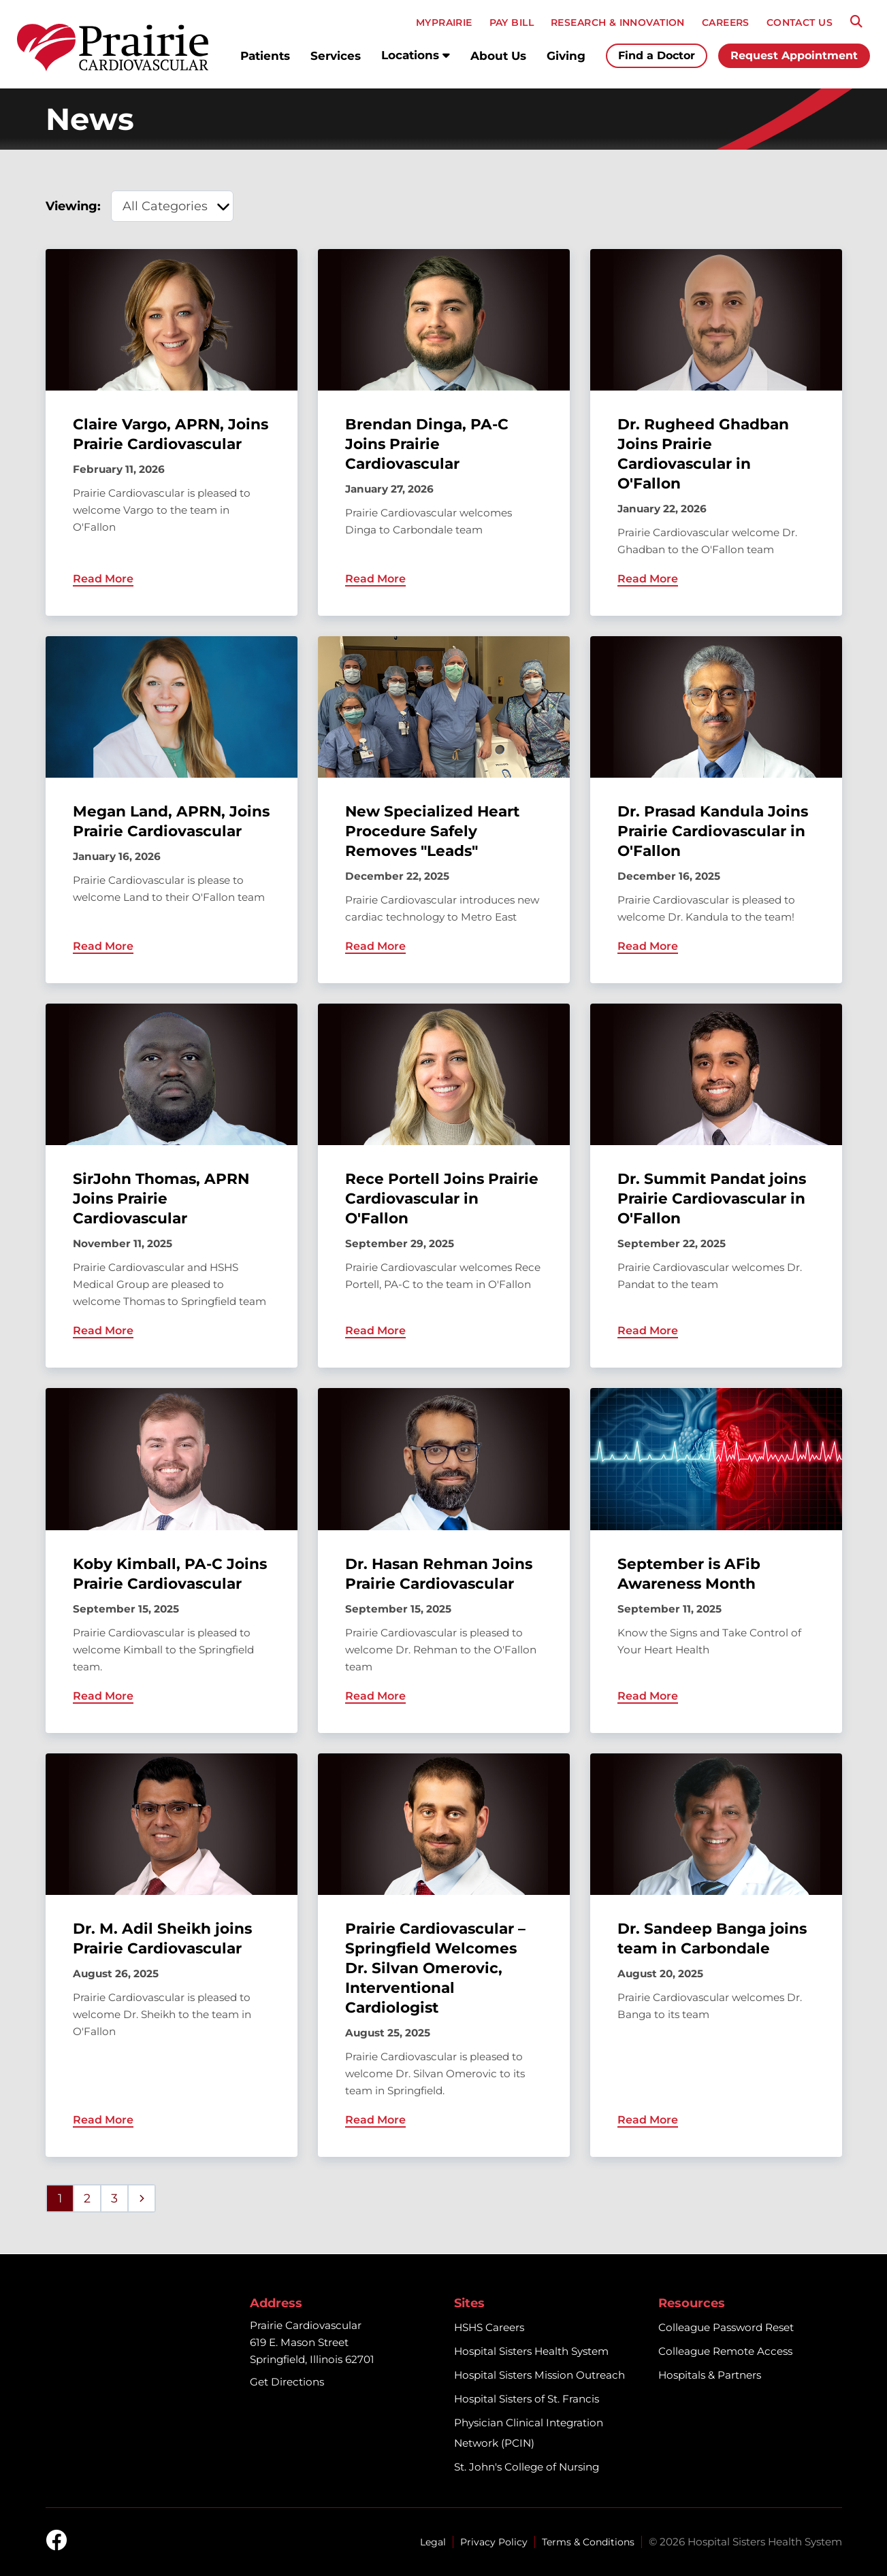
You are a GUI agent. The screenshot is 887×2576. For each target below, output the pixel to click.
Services (335, 56)
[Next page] (141, 2198)
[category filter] (172, 206)
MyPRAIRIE (444, 22)
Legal (433, 2542)
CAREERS (725, 22)
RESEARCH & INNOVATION (618, 22)
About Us (498, 56)
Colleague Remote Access (725, 2351)
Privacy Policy (494, 2542)
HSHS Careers (489, 2327)
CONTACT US (800, 22)
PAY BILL (511, 22)
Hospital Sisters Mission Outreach (539, 2374)
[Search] (856, 22)
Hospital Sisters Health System (531, 2351)
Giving (566, 56)
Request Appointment (794, 55)
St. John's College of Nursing (526, 2466)
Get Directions (287, 2381)
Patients (265, 56)
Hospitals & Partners (709, 2374)
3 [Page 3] (114, 2198)
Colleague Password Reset (726, 2327)
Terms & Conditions (588, 2542)
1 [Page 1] (60, 2198)
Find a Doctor (656, 55)
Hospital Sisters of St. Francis (526, 2398)
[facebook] (56, 2541)
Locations (415, 55)
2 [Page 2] (87, 2198)
